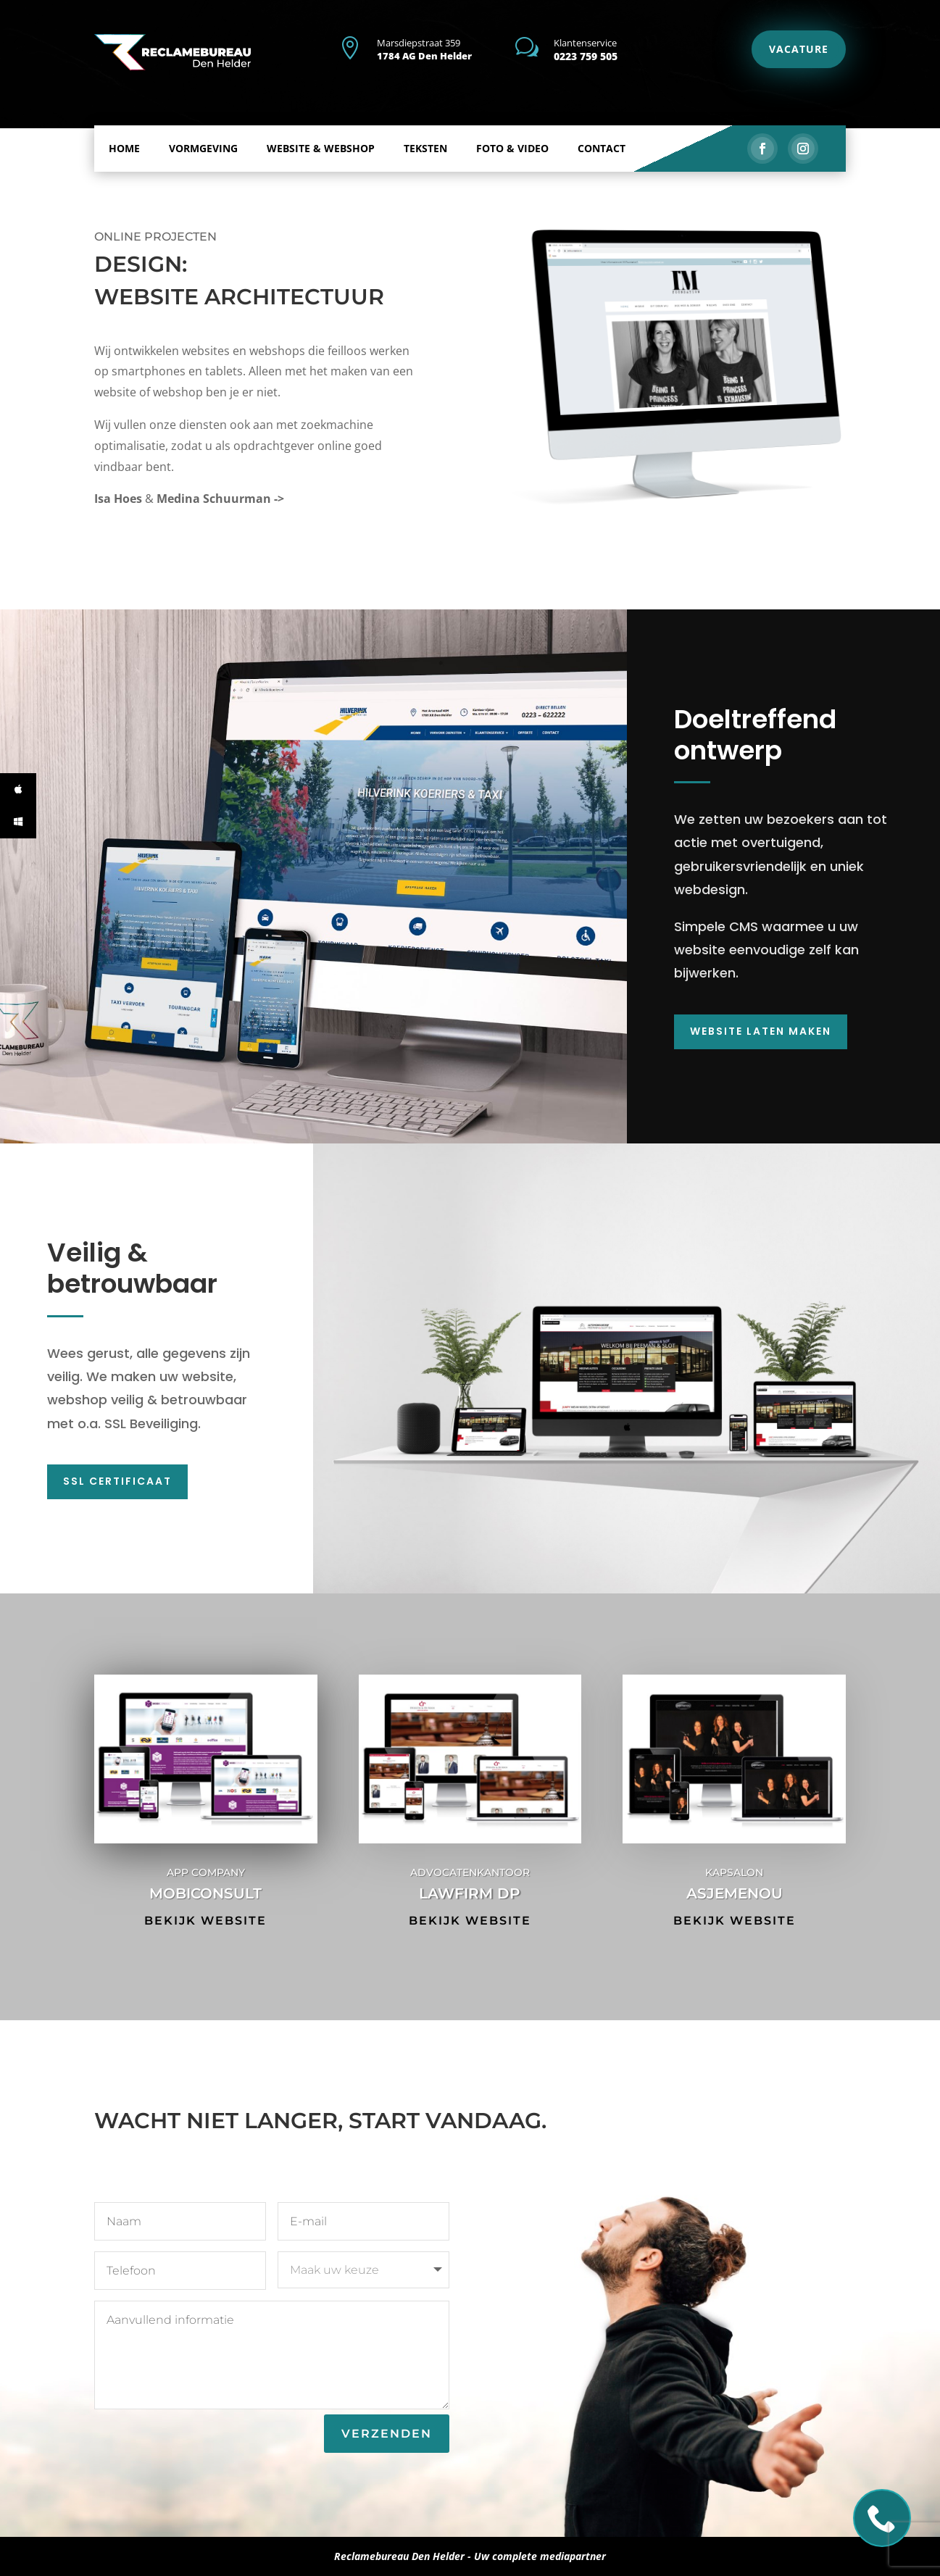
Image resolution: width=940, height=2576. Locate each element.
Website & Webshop (321, 129)
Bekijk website (205, 1920)
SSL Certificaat (117, 1481)
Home (124, 129)
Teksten (425, 129)
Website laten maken (760, 1031)
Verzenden (386, 2433)
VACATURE (798, 49)
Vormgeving (203, 129)
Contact (601, 129)
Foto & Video (512, 129)
